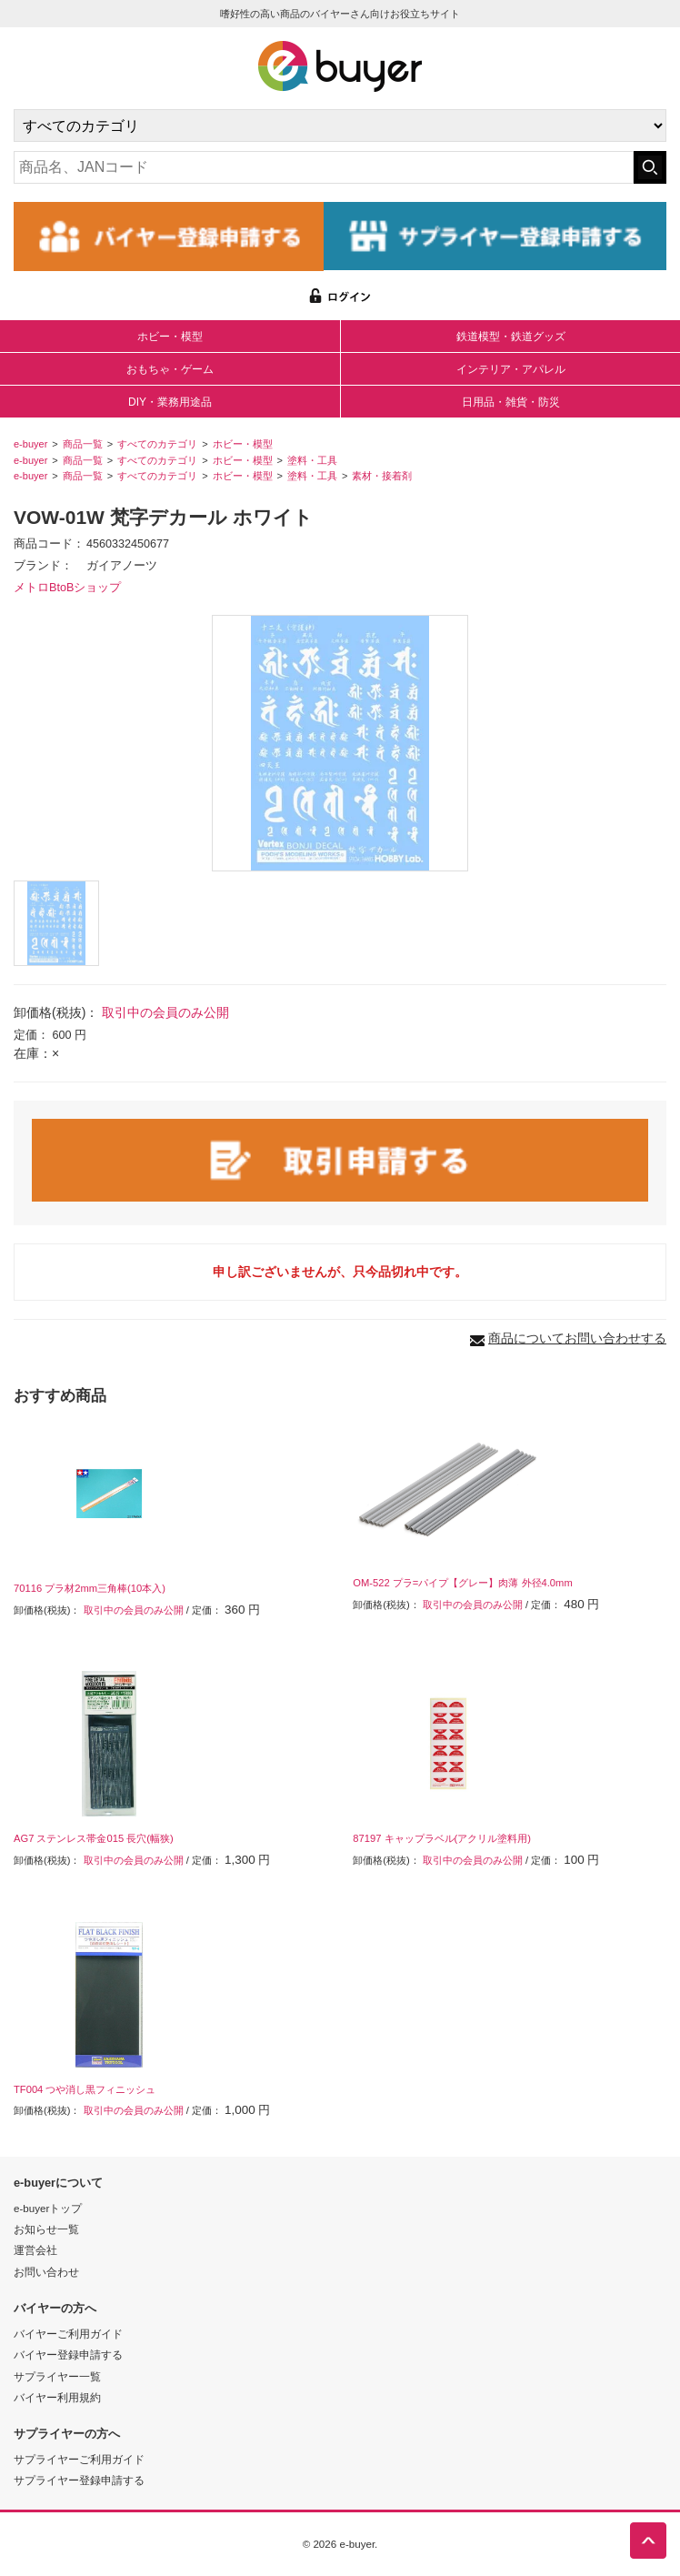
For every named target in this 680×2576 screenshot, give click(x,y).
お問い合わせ (46, 2272)
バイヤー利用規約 (57, 2397)
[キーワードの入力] (324, 167)
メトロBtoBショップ (67, 587)
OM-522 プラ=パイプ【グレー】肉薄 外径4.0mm (462, 1582)
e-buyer (30, 443)
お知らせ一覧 (46, 2229)
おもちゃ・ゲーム (170, 369)
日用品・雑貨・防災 (511, 402)
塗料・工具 (312, 460)
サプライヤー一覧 (57, 2376)
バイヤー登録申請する (68, 2354)
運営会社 (35, 2250)
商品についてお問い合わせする (577, 1338)
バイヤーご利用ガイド (68, 2334)
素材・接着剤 (382, 475)
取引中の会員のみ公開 (165, 1012)
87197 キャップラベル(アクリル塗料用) (442, 1838)
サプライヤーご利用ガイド (79, 2459)
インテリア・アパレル (510, 369)
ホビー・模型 (170, 336)
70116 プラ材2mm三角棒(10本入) (89, 1588)
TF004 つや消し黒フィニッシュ (84, 2089)
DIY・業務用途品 (170, 402)
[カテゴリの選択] (340, 125)
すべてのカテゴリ (157, 443)
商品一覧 (83, 443)
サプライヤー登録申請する (79, 2480)
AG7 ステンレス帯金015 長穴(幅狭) (94, 1838)
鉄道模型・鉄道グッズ (510, 336)
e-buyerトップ (48, 2208)
